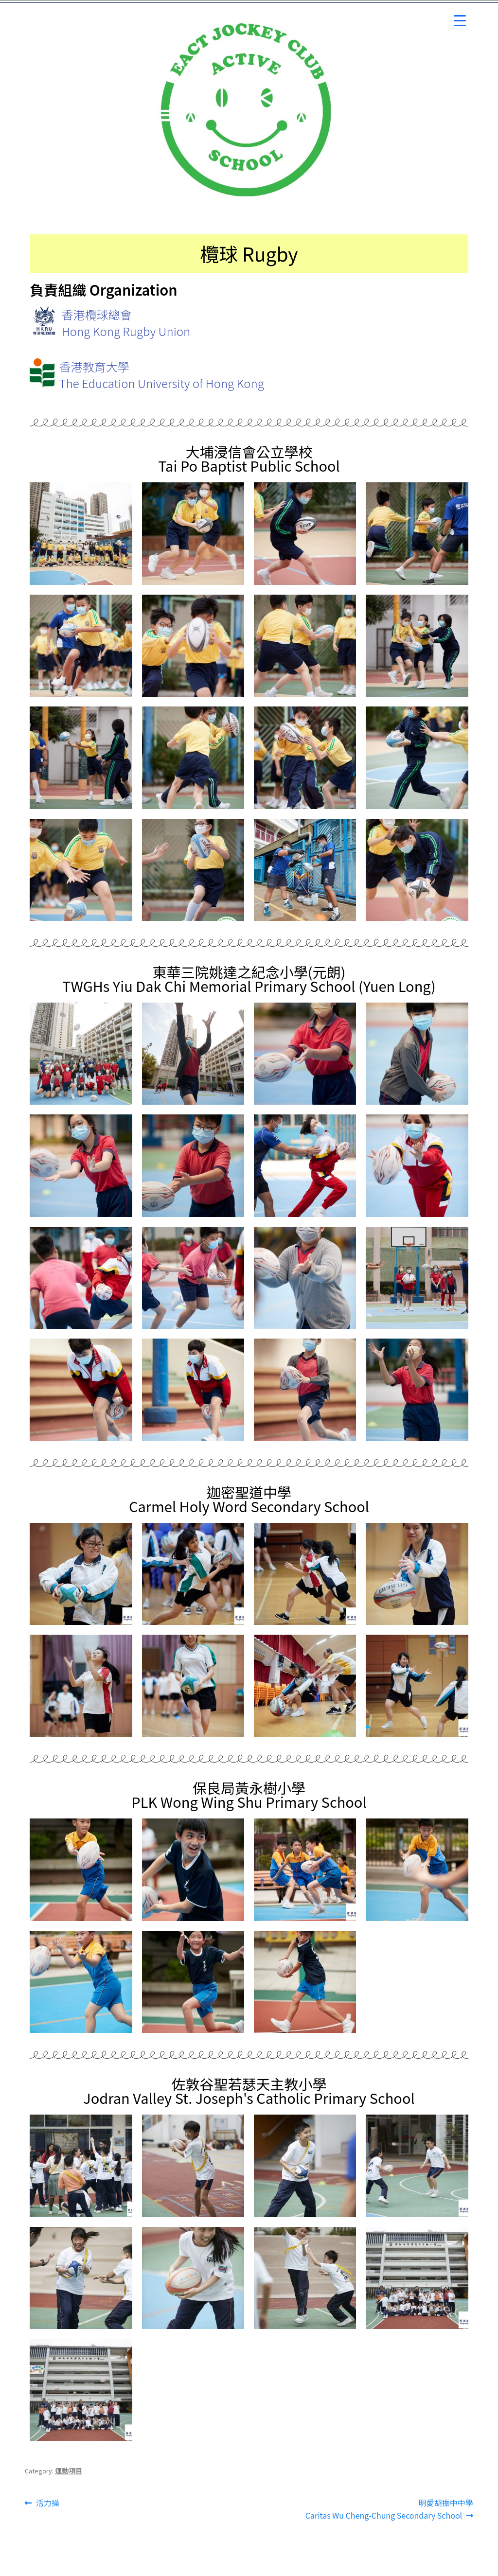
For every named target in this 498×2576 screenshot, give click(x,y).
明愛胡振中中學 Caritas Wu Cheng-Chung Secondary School (389, 2509)
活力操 (47, 2502)
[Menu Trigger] (459, 20)
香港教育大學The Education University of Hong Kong (161, 374)
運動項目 (68, 2470)
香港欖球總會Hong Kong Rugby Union (126, 322)
